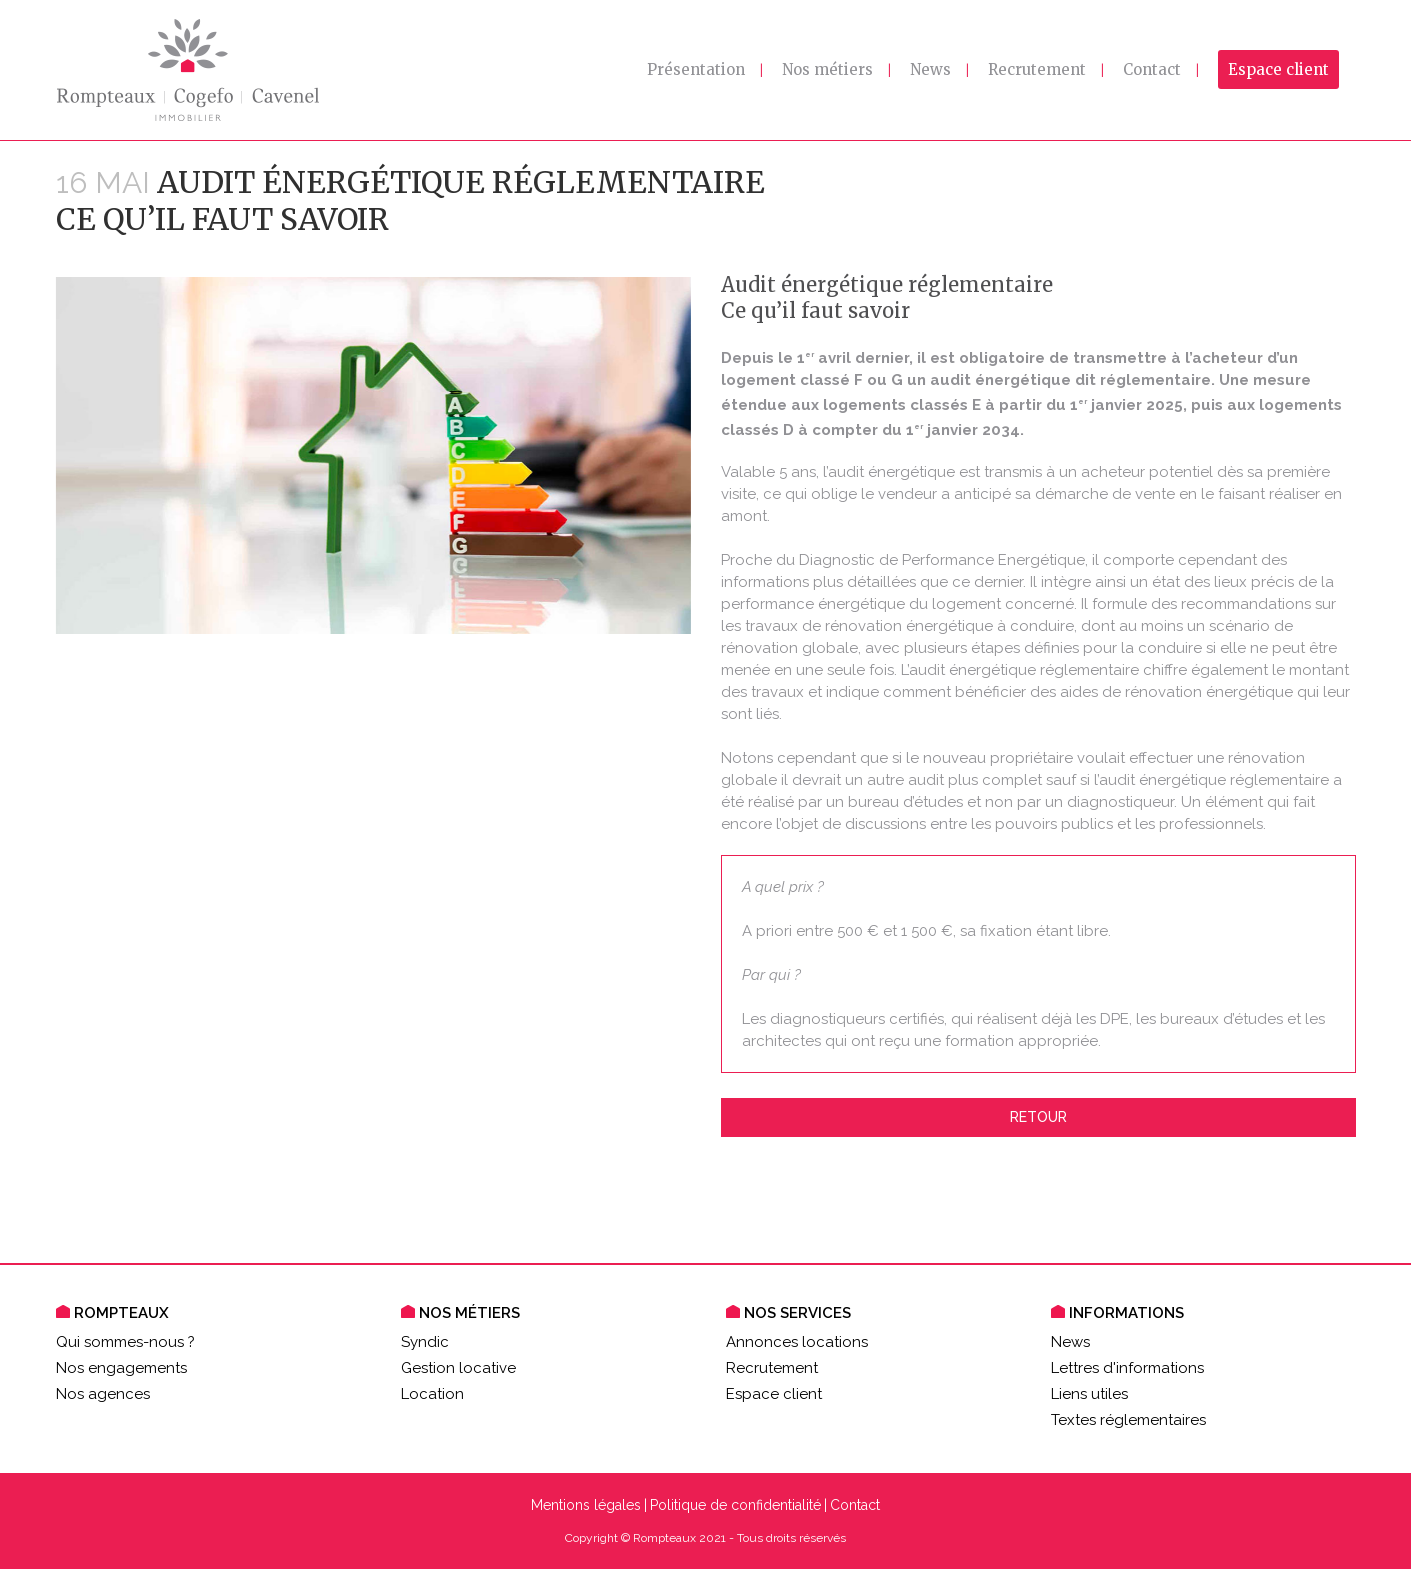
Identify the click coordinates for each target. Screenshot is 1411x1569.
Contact (855, 1505)
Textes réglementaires (1128, 1420)
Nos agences (103, 1394)
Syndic (425, 1342)
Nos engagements (121, 1368)
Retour (1038, 1117)
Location (432, 1394)
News (1070, 1342)
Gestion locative (458, 1368)
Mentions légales (586, 1505)
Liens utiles (1089, 1394)
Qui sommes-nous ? (125, 1342)
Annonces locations (797, 1342)
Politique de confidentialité (735, 1505)
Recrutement (772, 1368)
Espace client (774, 1394)
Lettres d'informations (1127, 1368)
